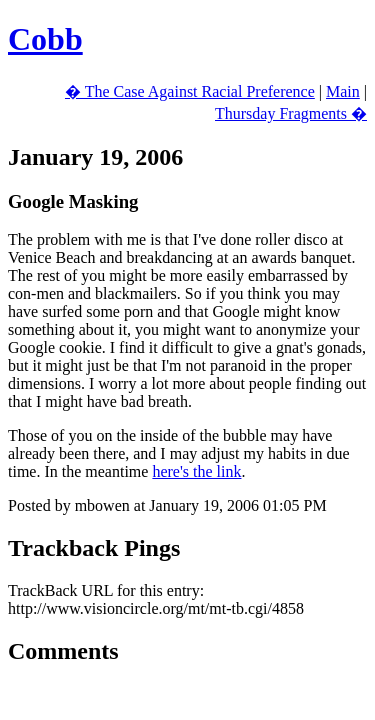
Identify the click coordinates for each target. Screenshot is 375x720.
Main (343, 91)
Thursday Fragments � (291, 113)
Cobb (45, 39)
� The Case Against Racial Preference (190, 91)
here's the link (196, 471)
